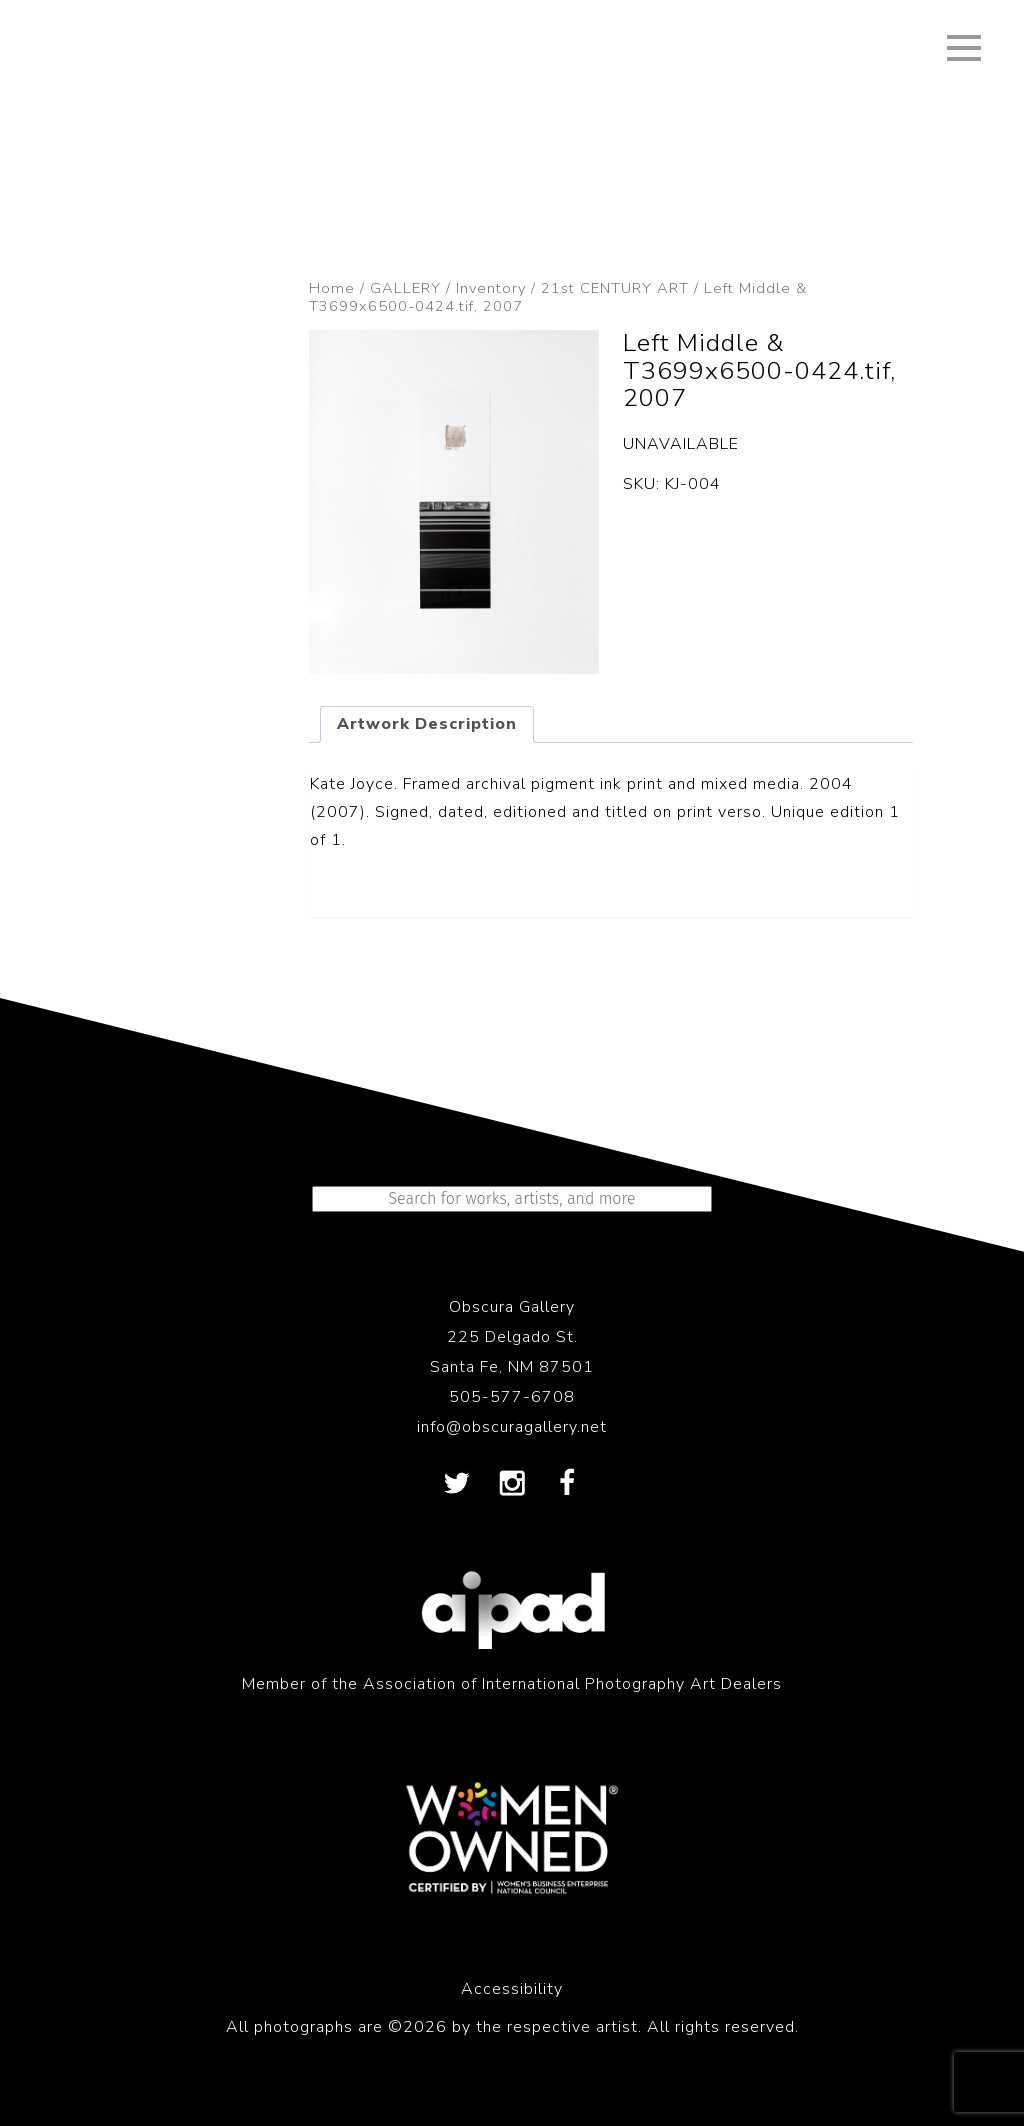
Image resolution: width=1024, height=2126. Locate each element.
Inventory (491, 288)
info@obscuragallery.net (512, 1427)
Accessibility (512, 1989)
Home (332, 288)
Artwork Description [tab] (427, 724)
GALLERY (405, 288)
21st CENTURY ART (615, 288)
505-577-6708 (512, 1397)
